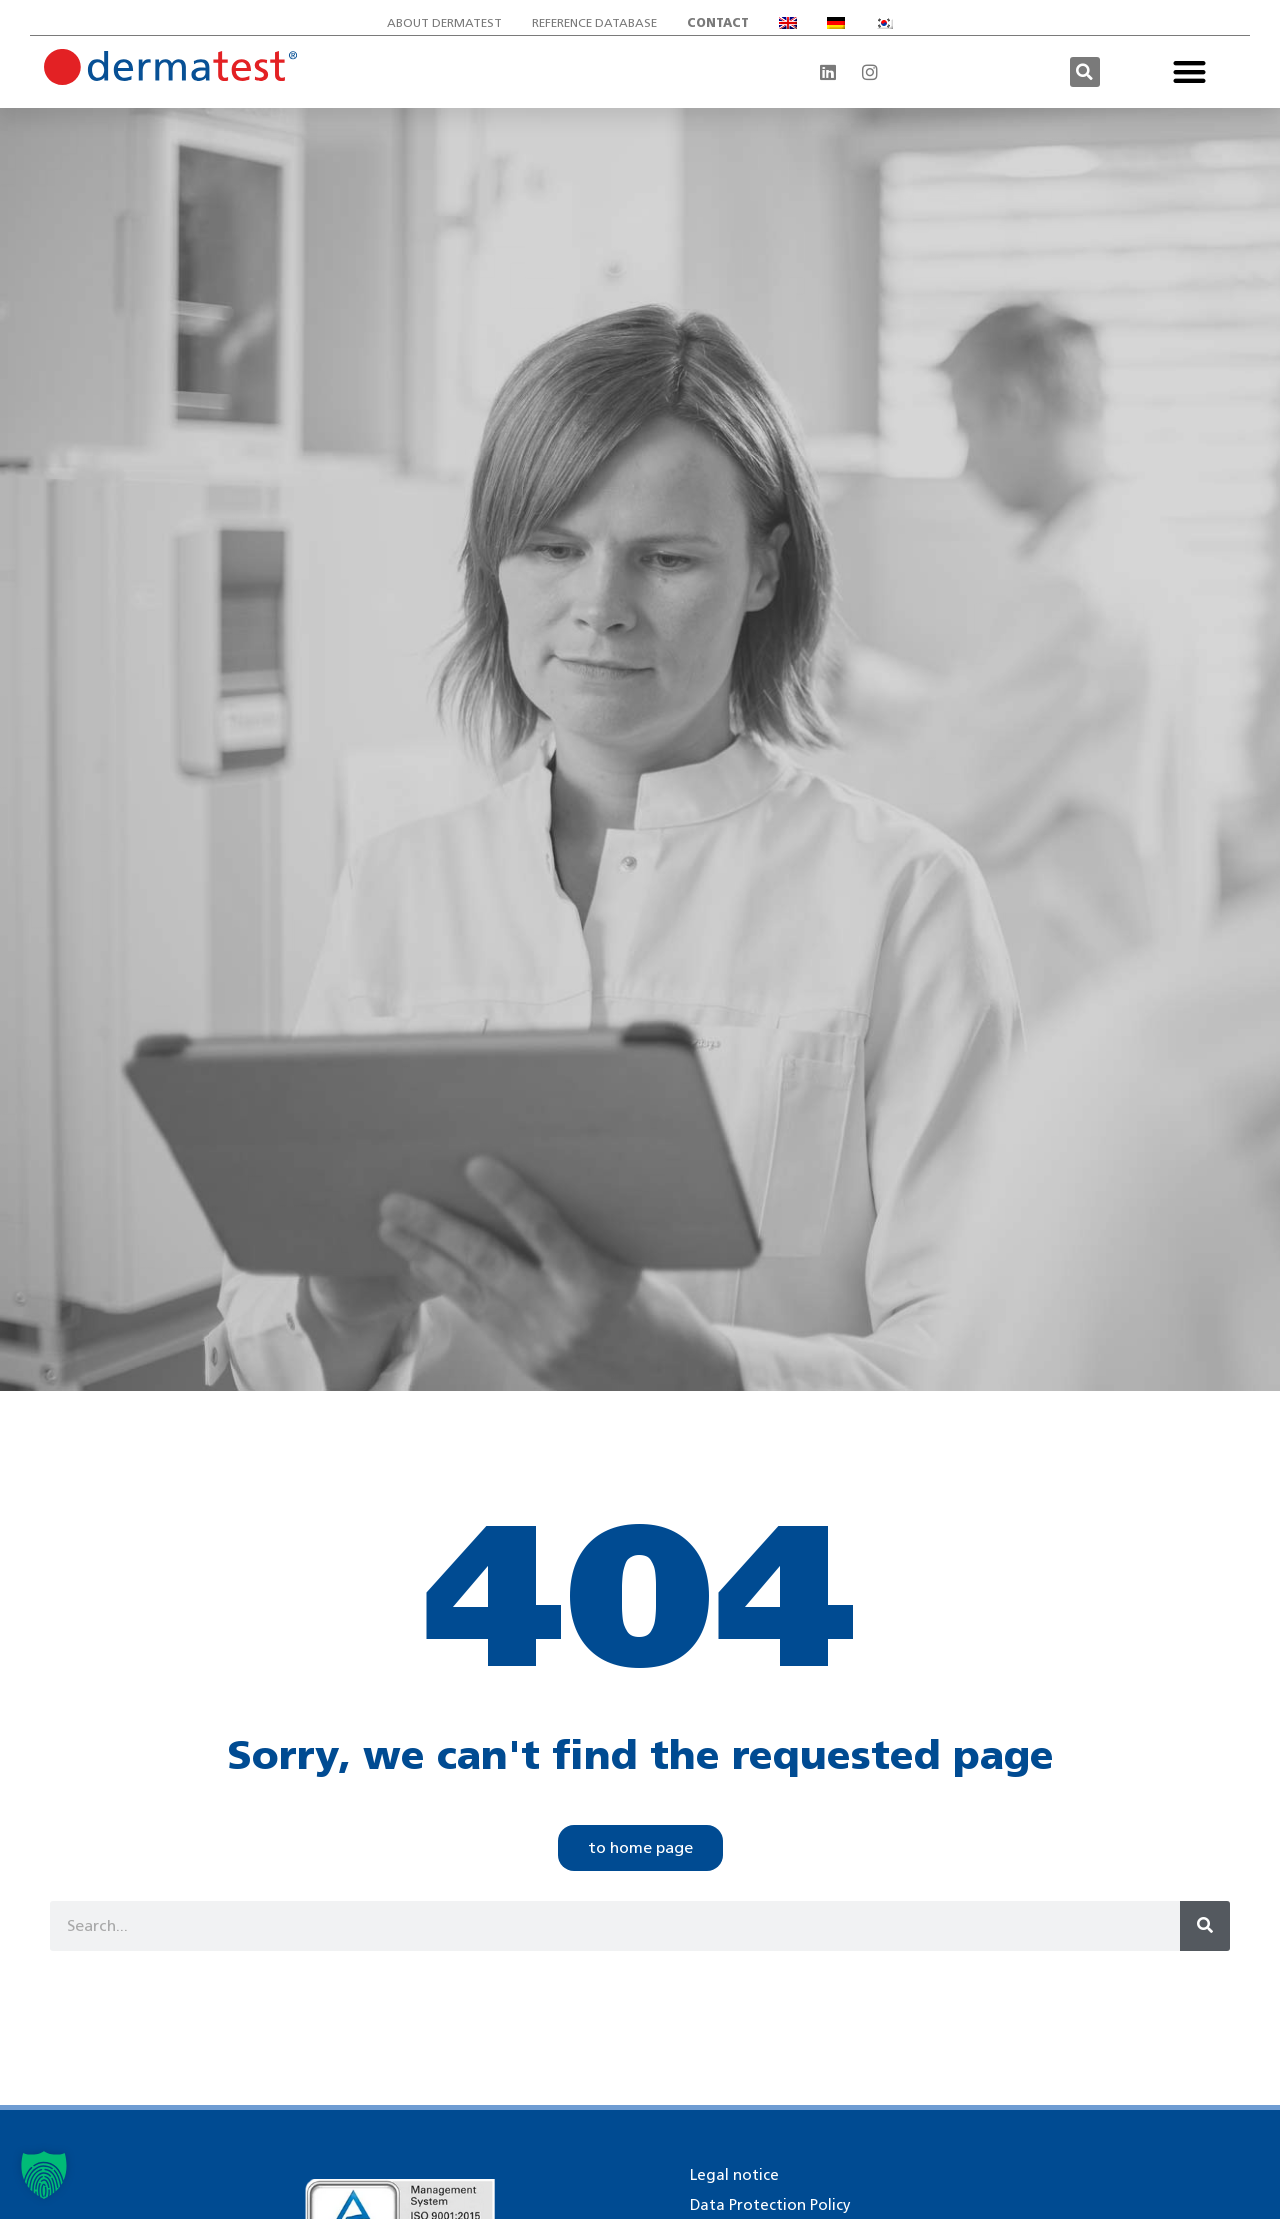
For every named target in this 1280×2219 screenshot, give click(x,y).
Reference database (594, 22)
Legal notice (734, 2175)
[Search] (1205, 1926)
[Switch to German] (836, 23)
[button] (1085, 72)
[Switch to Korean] (884, 23)
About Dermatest (444, 22)
